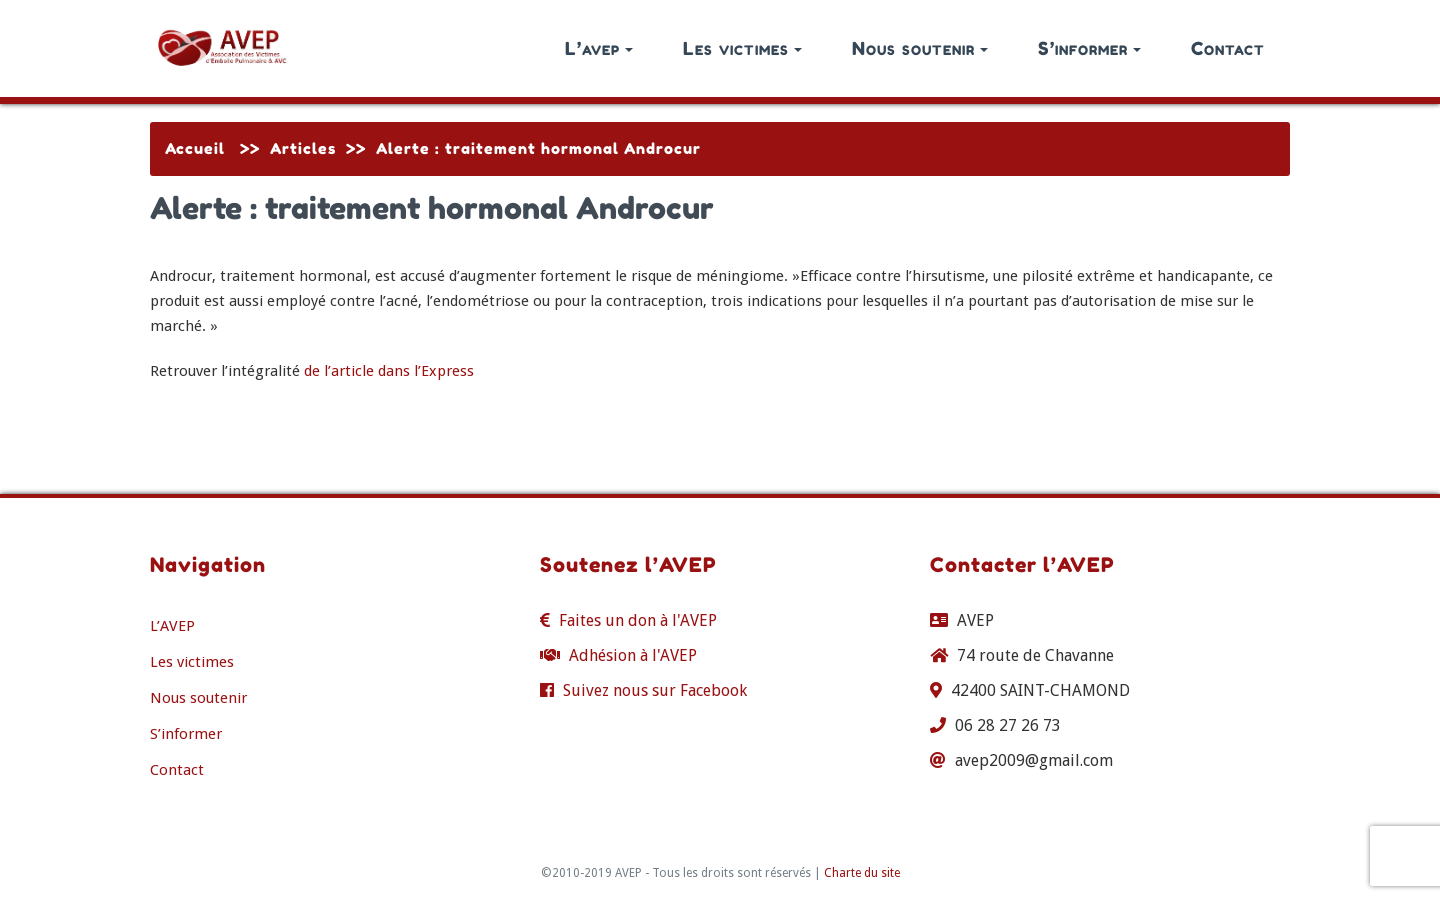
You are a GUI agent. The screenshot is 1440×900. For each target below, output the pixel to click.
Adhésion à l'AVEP (633, 655)
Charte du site (862, 873)
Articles (303, 148)
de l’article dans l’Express (389, 371)
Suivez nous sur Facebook (655, 690)
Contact (1228, 48)
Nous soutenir (920, 48)
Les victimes (742, 48)
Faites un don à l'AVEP (638, 620)
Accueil (195, 148)
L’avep (599, 48)
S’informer (1089, 48)
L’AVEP (172, 626)
